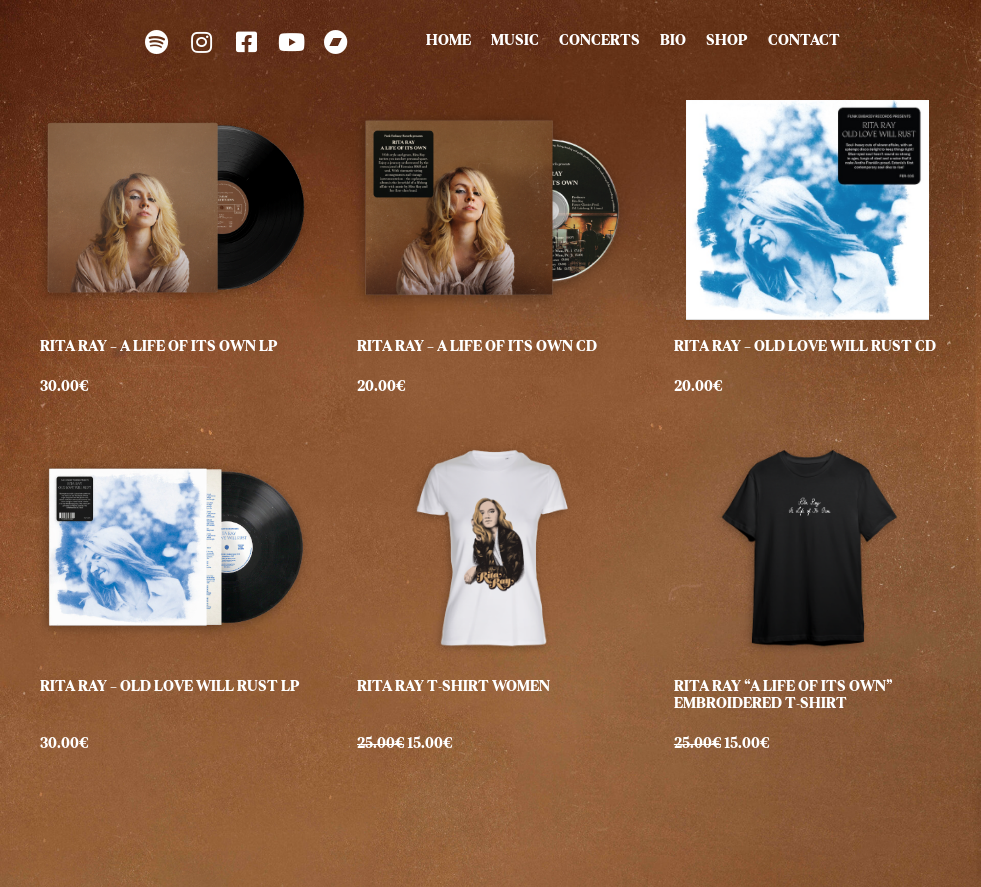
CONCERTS (599, 42)
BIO (673, 42)
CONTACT (804, 42)
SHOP (727, 42)
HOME (448, 42)
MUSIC (515, 42)
